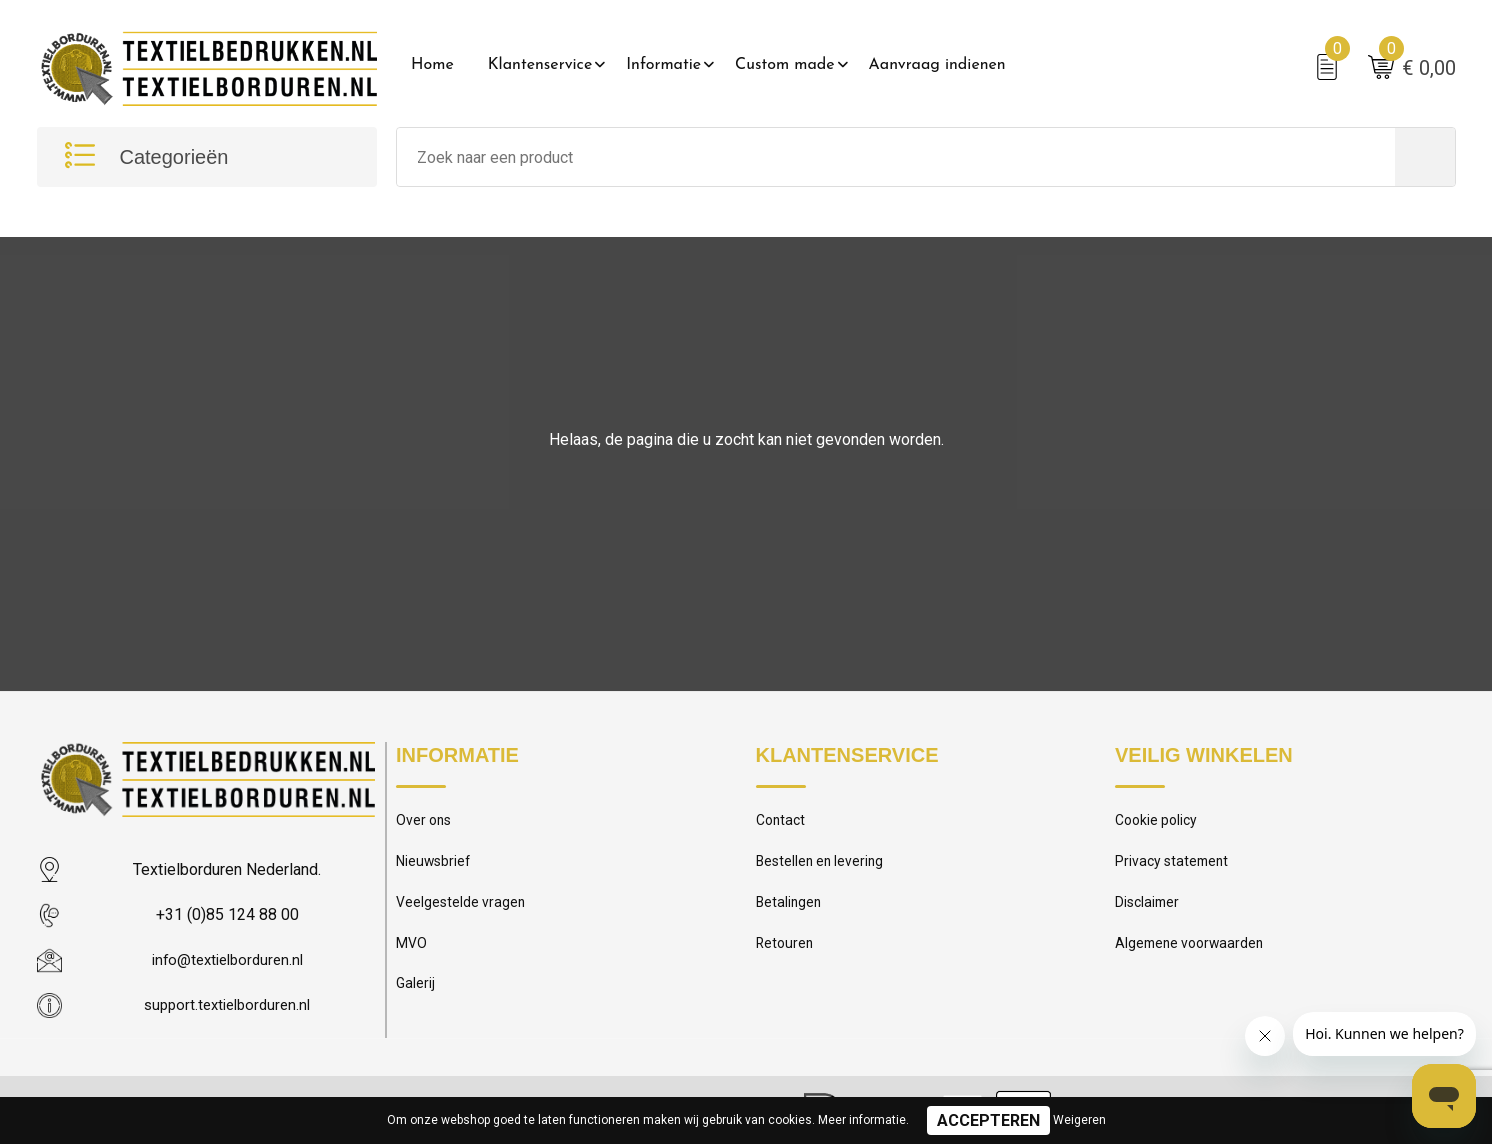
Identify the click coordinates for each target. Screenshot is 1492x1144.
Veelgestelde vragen (462, 911)
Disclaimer (1149, 911)
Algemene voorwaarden (1193, 954)
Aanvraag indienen (937, 65)
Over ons (425, 825)
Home (432, 65)
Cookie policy (1159, 825)
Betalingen (790, 911)
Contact (782, 825)
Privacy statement (1174, 868)
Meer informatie (862, 1120)
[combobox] (896, 160)
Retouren (786, 954)
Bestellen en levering (823, 868)
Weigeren (1079, 1120)
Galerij (416, 997)
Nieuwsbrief (435, 868)
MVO (412, 954)
